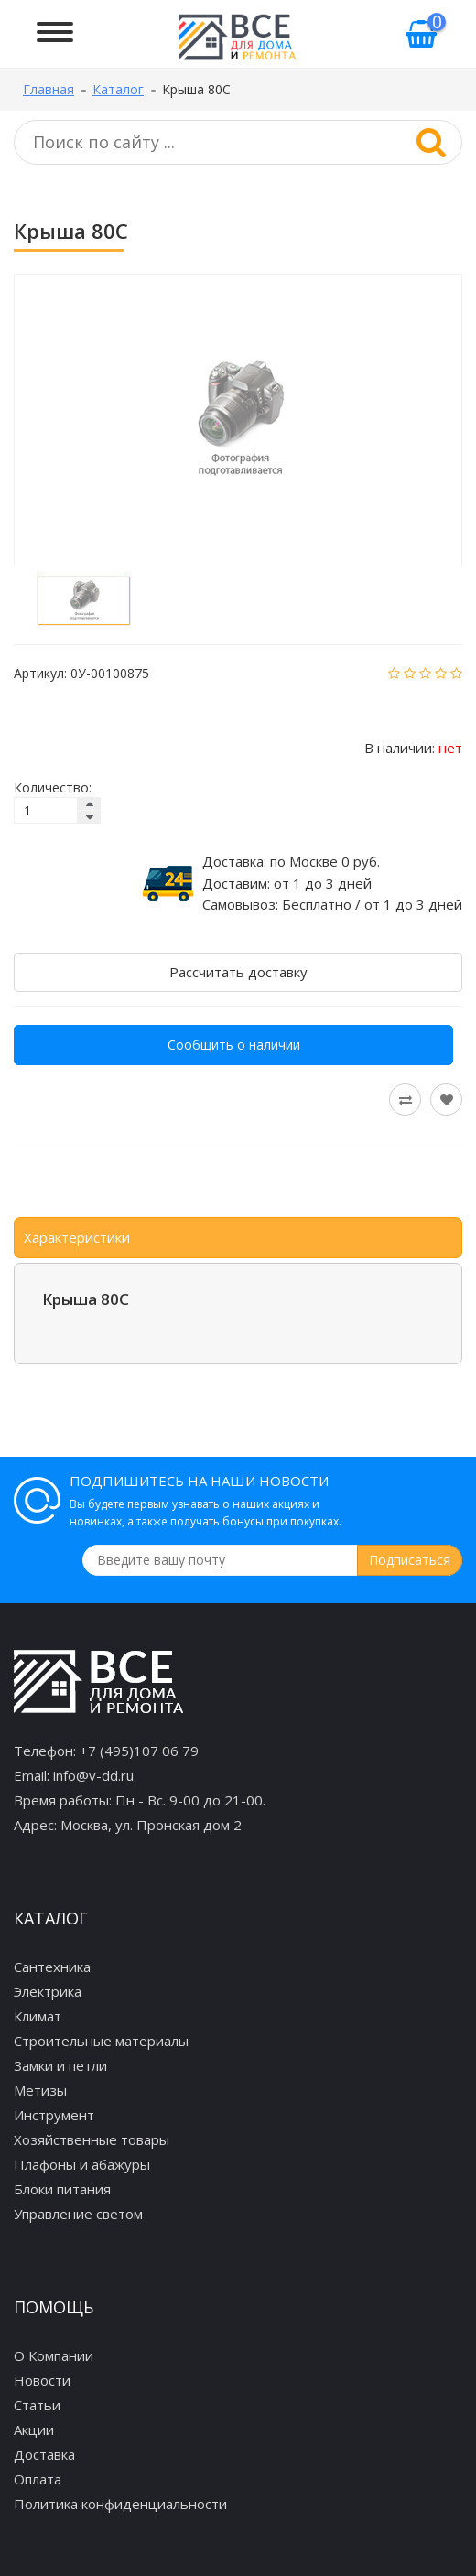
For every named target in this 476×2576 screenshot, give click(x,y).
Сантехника (52, 1966)
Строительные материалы (101, 2041)
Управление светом (78, 2213)
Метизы (40, 2090)
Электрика (47, 1991)
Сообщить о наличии (234, 1044)
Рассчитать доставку (238, 972)
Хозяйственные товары (91, 2139)
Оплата (37, 2479)
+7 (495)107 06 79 (139, 1750)
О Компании (53, 2355)
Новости (42, 2380)
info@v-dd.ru (93, 1775)
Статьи (37, 2405)
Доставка (44, 2454)
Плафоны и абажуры (82, 2164)
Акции (34, 2429)
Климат (37, 2016)
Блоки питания (62, 2189)
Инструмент (54, 2115)
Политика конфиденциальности (120, 2504)
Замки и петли (60, 2065)
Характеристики (77, 1237)
